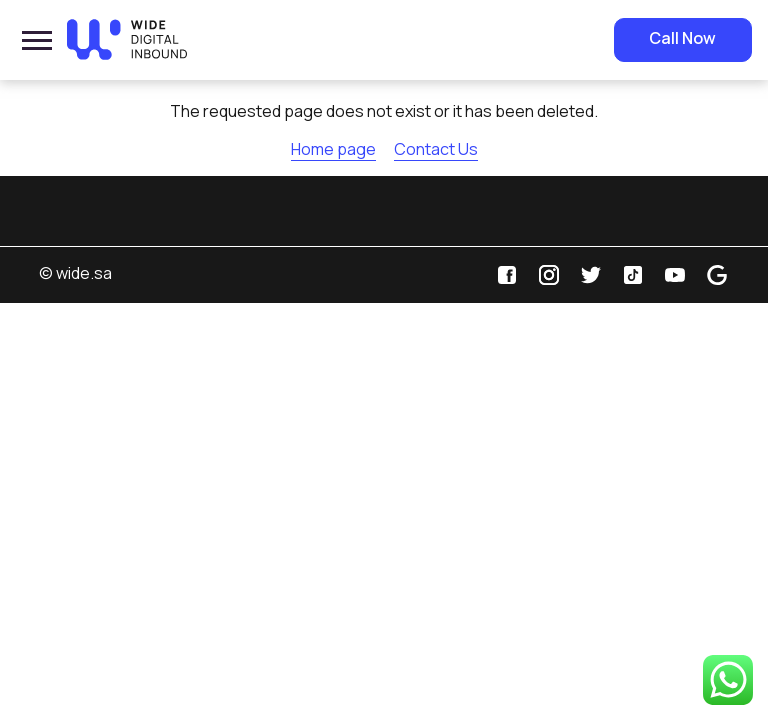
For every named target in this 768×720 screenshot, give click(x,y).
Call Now (682, 38)
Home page (333, 149)
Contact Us (436, 149)
